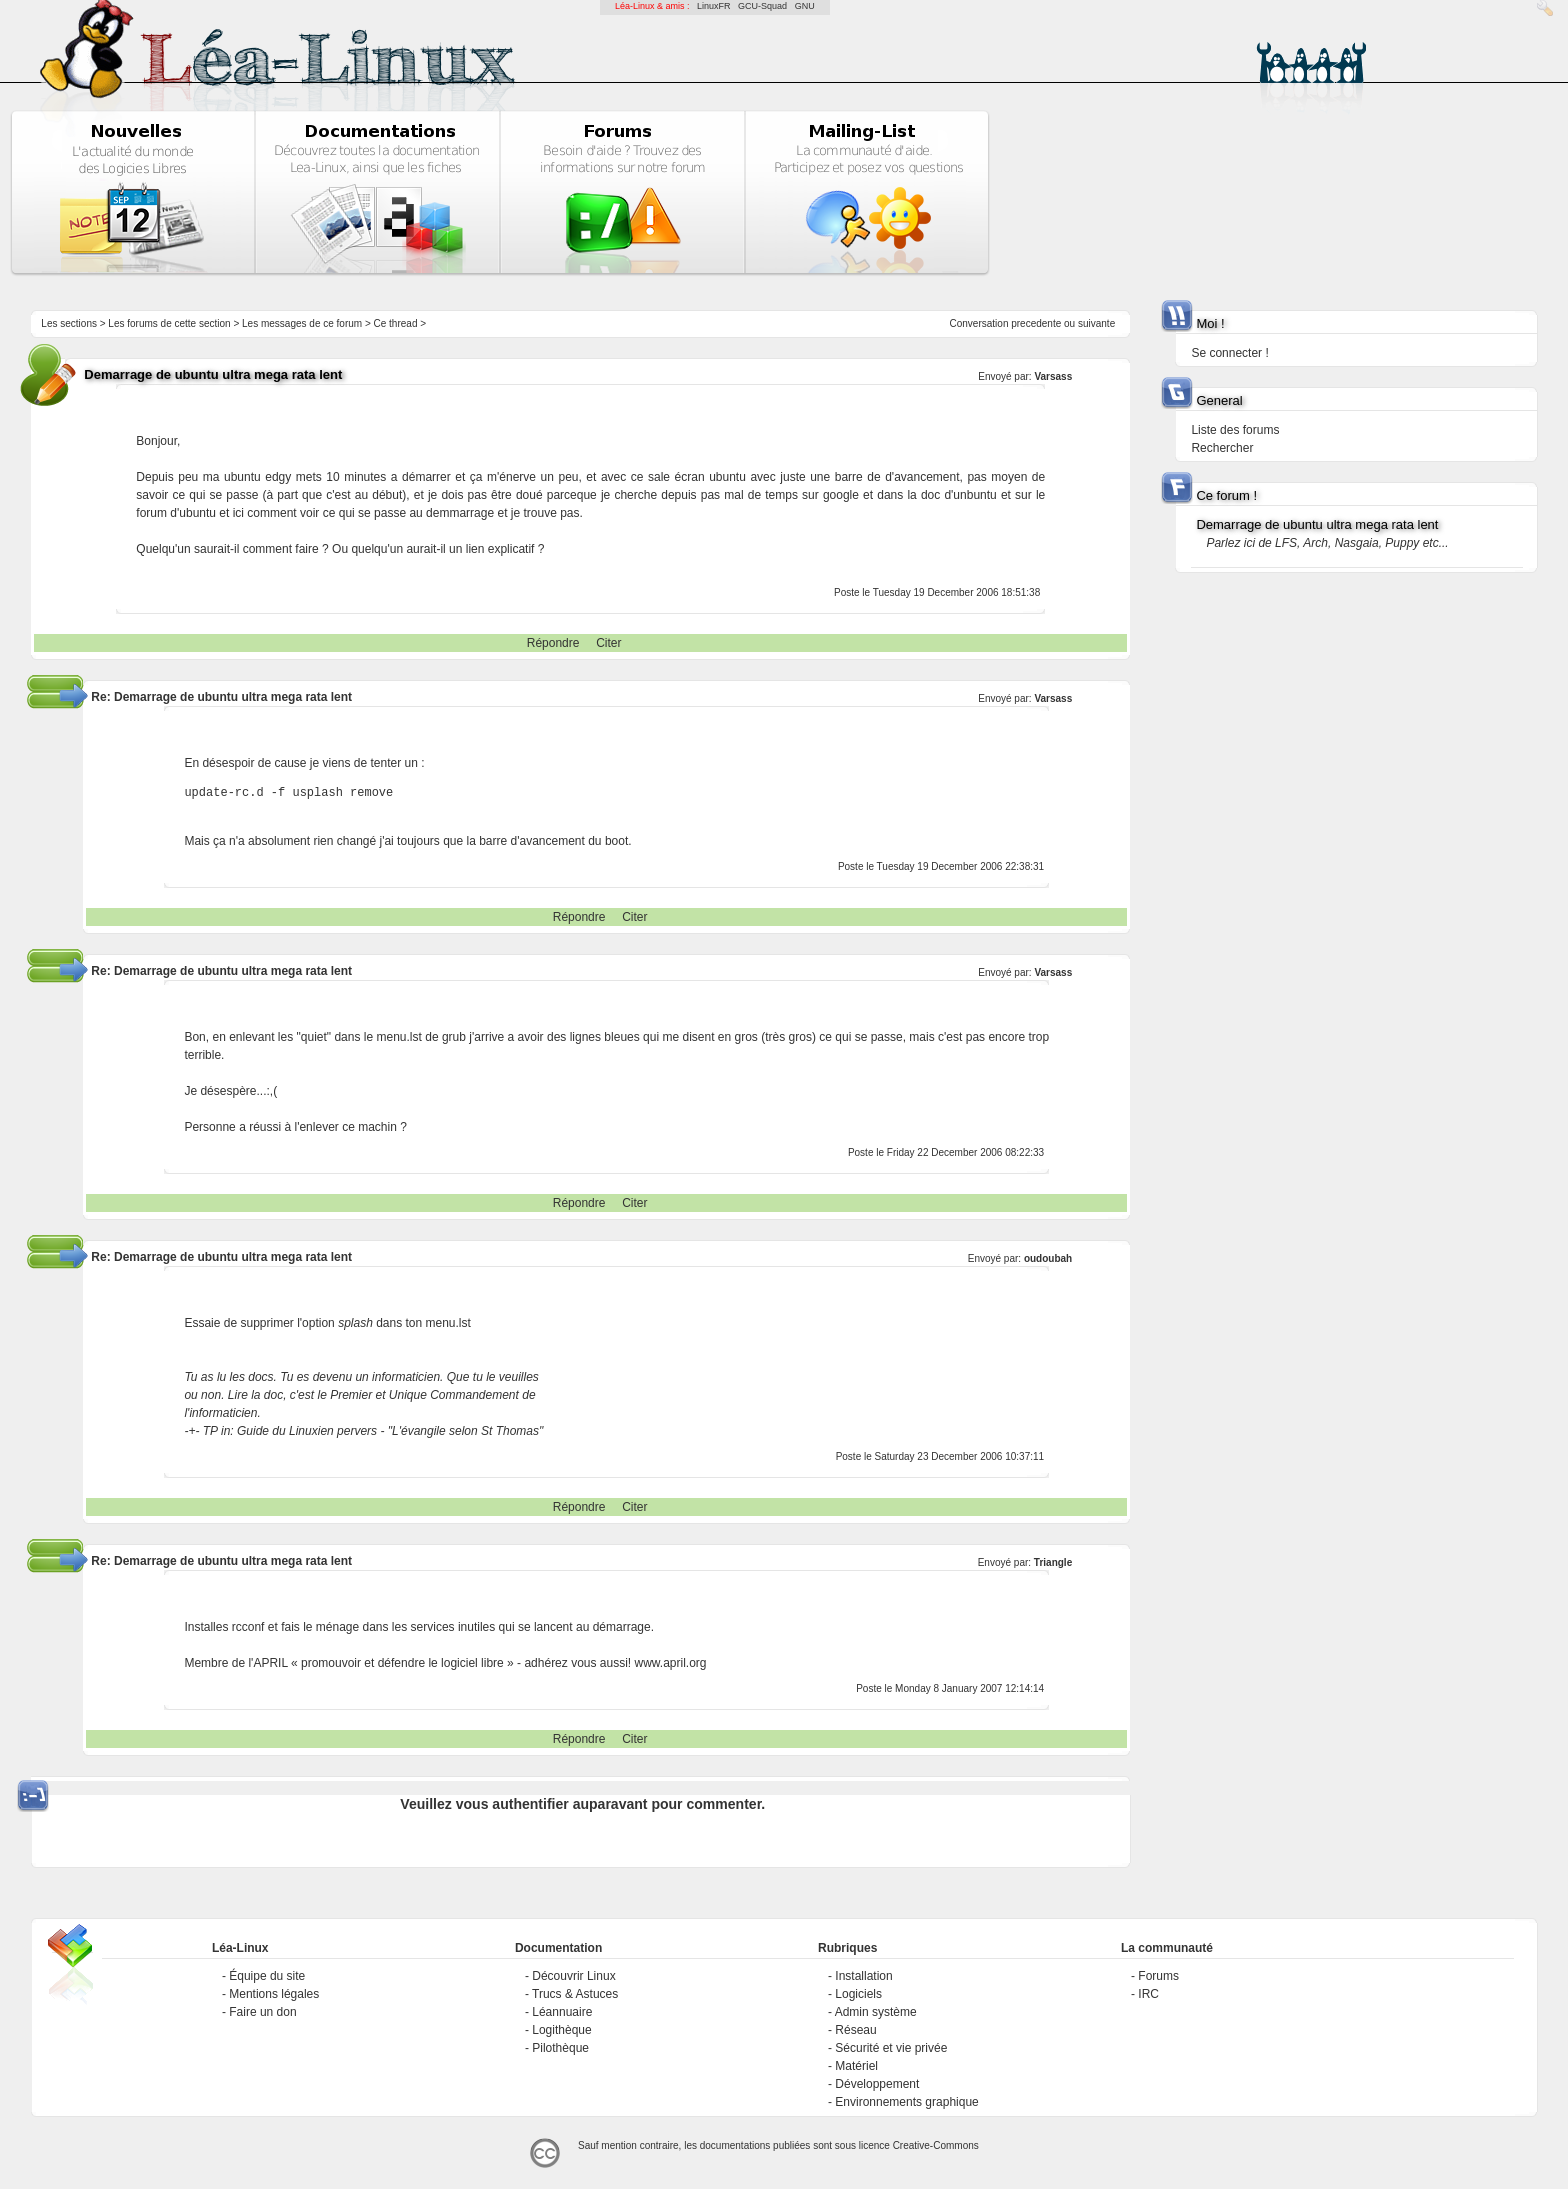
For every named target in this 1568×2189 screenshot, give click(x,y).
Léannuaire (562, 2012)
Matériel (856, 2066)
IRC (1148, 1994)
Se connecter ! (1229, 353)
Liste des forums (1235, 430)
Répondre (553, 643)
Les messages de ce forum (302, 323)
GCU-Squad (762, 6)
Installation (863, 1976)
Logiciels (858, 1994)
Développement (877, 2084)
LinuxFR (714, 6)
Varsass (1053, 376)
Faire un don (262, 2012)
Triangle (1053, 1562)
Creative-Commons (936, 2145)
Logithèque (561, 2030)
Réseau (855, 2030)
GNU (805, 6)
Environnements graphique (906, 2102)
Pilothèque (560, 2048)
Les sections (69, 323)
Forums (1158, 1976)
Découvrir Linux (573, 1976)
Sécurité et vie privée (891, 2048)
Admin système (876, 2012)
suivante (1096, 323)
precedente (1036, 323)
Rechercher (1222, 448)
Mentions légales (274, 1994)
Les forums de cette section (169, 323)
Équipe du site (267, 1976)
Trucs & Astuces (575, 1994)
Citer (608, 643)
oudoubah (1048, 1258)
